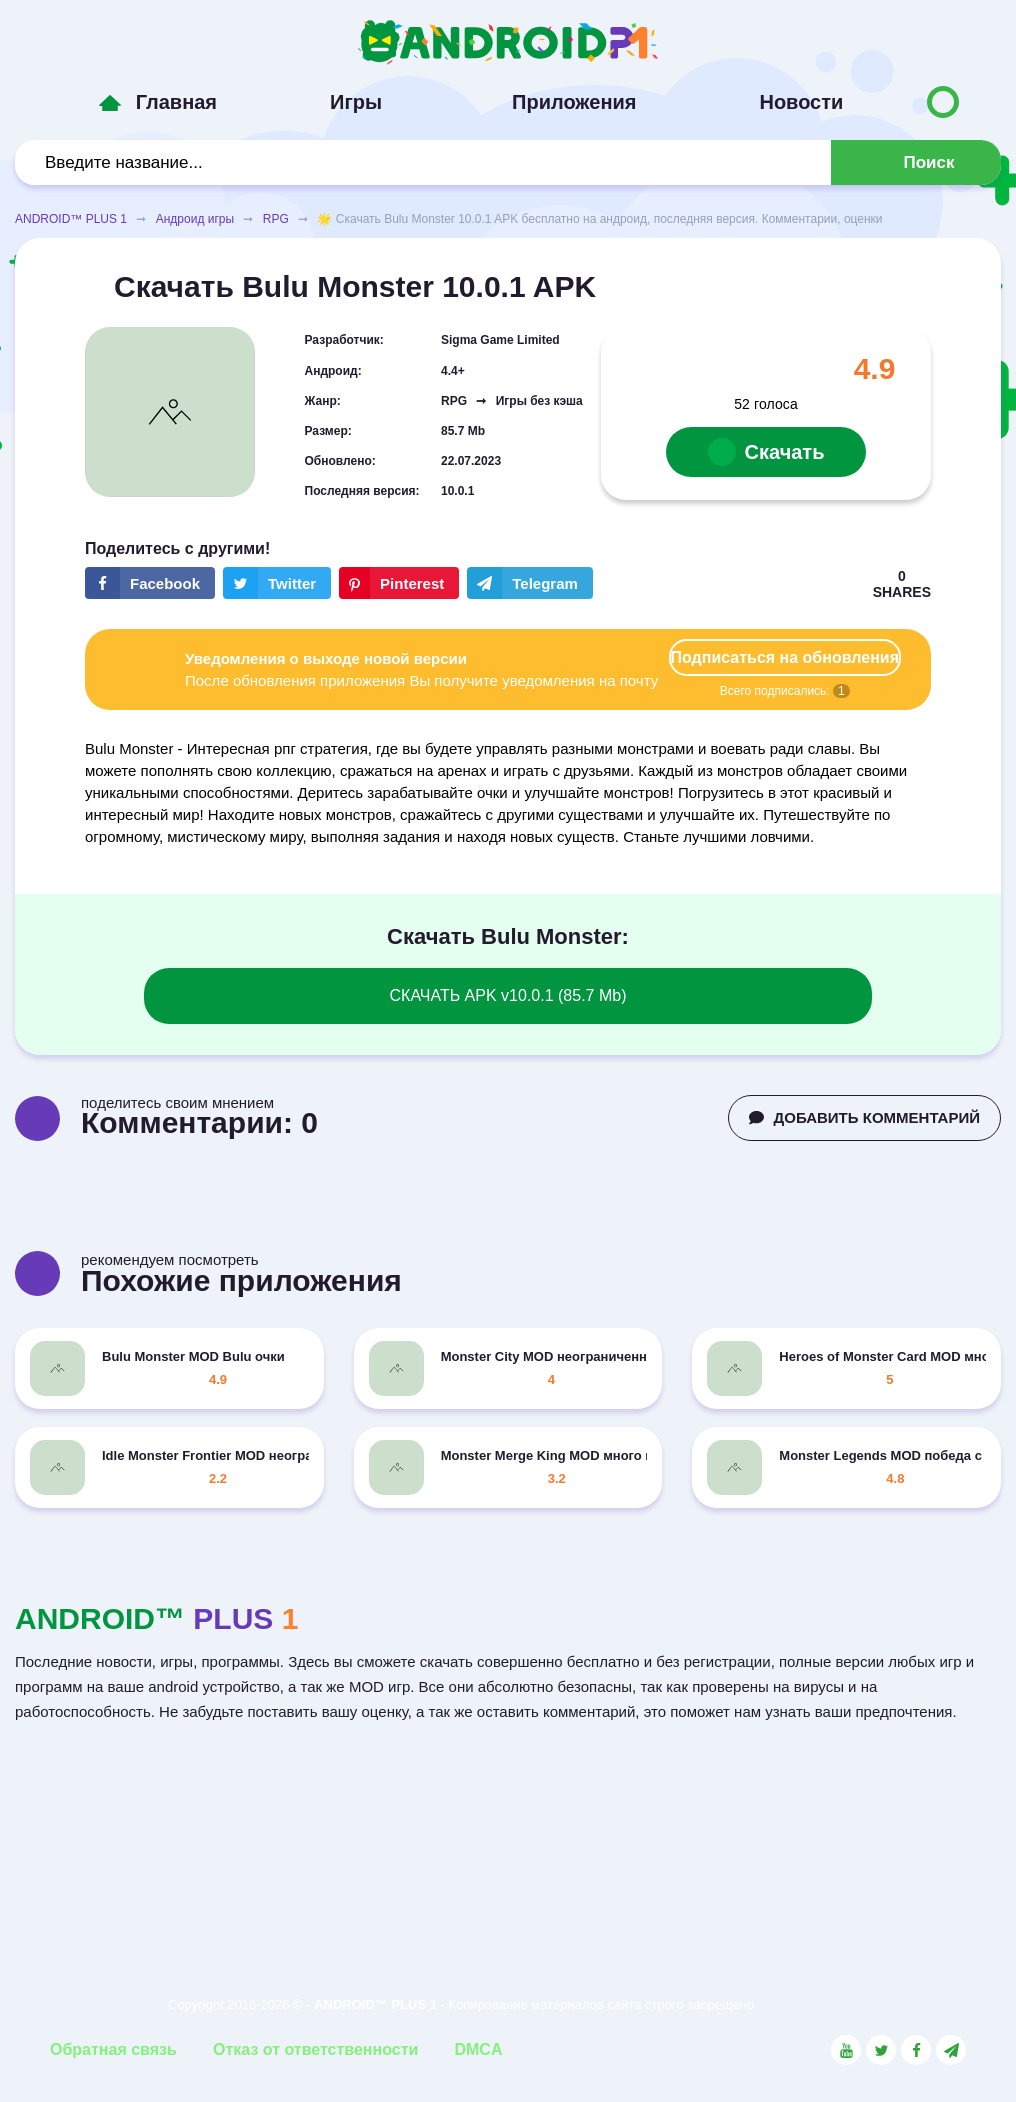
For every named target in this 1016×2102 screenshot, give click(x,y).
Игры (356, 102)
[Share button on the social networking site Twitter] (277, 583)
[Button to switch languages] (943, 102)
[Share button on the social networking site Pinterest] (399, 583)
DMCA (478, 2049)
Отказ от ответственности (315, 2049)
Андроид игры (195, 219)
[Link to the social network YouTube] (846, 2050)
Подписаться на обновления (785, 657)
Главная (176, 102)
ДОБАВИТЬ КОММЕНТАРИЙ (864, 1117)
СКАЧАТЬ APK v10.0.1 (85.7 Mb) (508, 995)
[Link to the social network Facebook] (916, 2050)
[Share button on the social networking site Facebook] (150, 583)
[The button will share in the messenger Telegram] (530, 583)
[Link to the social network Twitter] (881, 2050)
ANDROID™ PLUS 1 (71, 219)
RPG (276, 219)
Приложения (574, 102)
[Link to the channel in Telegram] (951, 2050)
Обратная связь (113, 2049)
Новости (801, 102)
